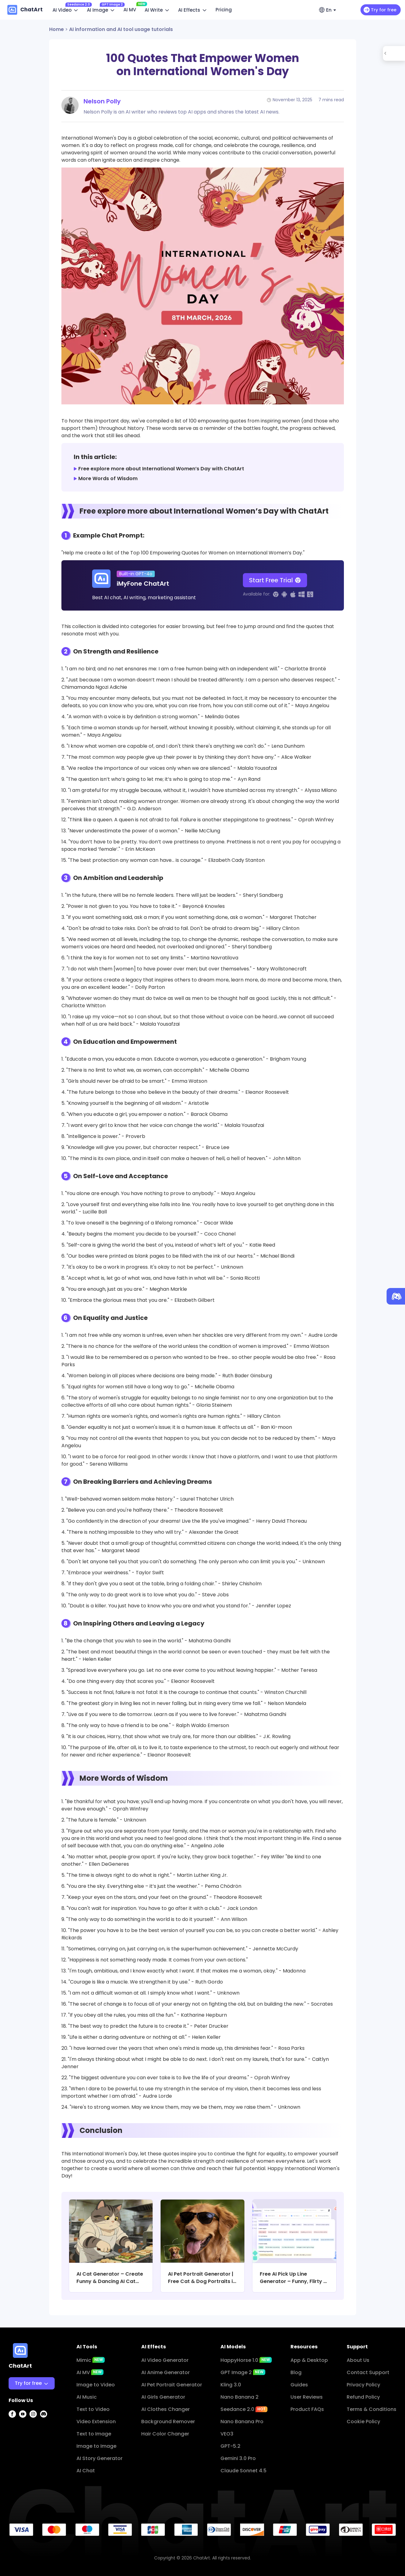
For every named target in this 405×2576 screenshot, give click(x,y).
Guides (299, 2384)
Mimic (90, 2360)
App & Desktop (309, 2360)
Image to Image (96, 2446)
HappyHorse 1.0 (246, 2360)
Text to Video (93, 2409)
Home (56, 29)
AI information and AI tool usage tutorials (121, 29)
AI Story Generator (99, 2458)
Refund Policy (363, 2397)
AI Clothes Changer (165, 2409)
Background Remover (168, 2421)
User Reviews (306, 2397)
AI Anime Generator (165, 2372)
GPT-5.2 (230, 2446)
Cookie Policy (363, 2421)
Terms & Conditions (371, 2409)
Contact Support (368, 2372)
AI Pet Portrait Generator (171, 2384)
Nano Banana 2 (239, 2397)
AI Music (86, 2397)
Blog (296, 2372)
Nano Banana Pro (241, 2421)
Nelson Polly (102, 101)
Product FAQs (307, 2409)
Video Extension (96, 2421)
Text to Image (93, 2433)
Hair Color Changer (165, 2433)
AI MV (130, 9)
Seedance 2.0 (243, 2409)
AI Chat (85, 2470)
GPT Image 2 (242, 2372)
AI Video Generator (165, 2360)
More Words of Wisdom (108, 478)
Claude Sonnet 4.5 (243, 2470)
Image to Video (95, 2384)
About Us (358, 2360)
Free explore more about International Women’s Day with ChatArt (161, 468)
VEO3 (226, 2433)
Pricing (224, 9)
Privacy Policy (363, 2384)
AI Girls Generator (163, 2397)
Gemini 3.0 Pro (238, 2458)
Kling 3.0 (230, 2384)
